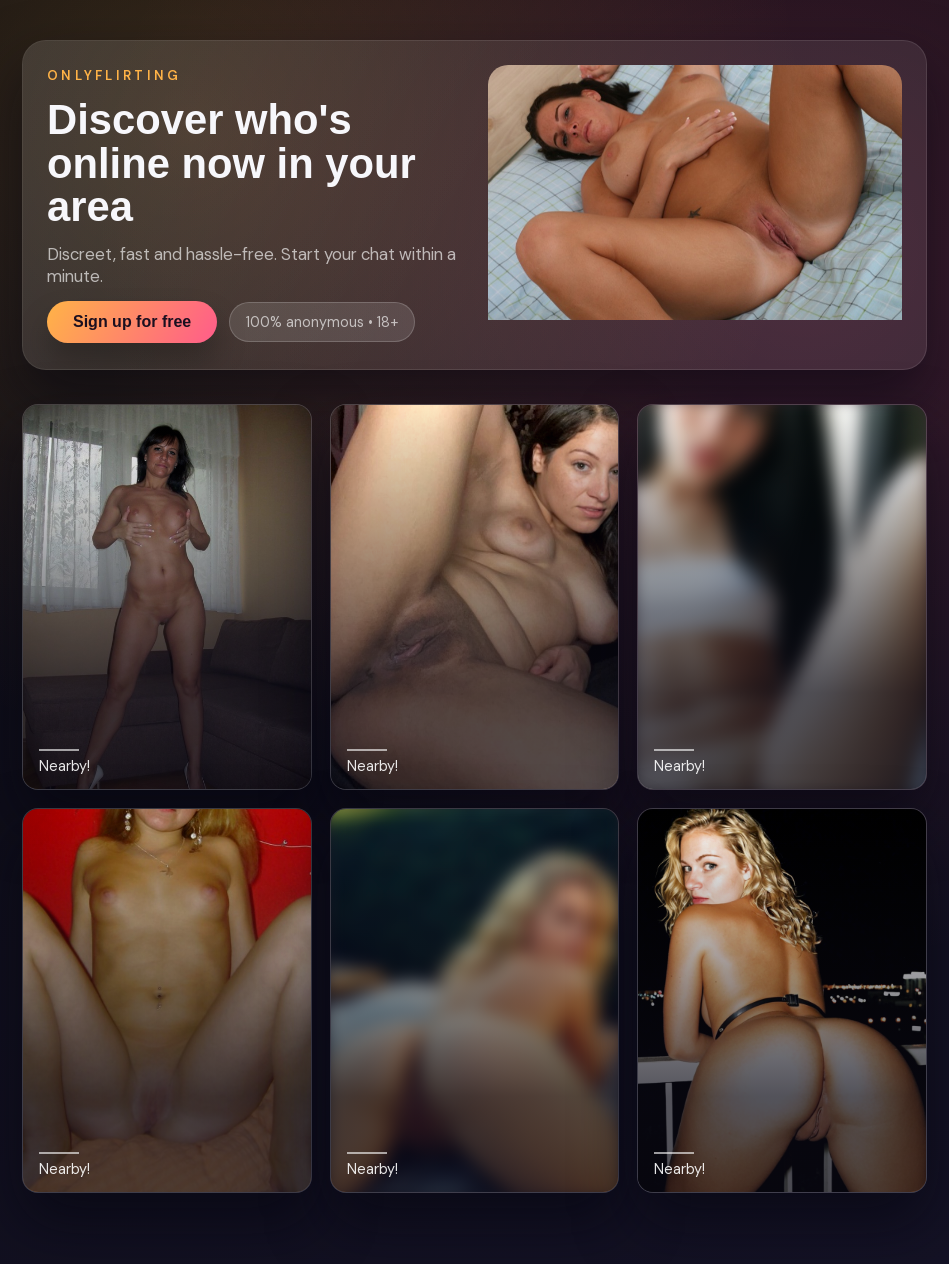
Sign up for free (132, 321)
